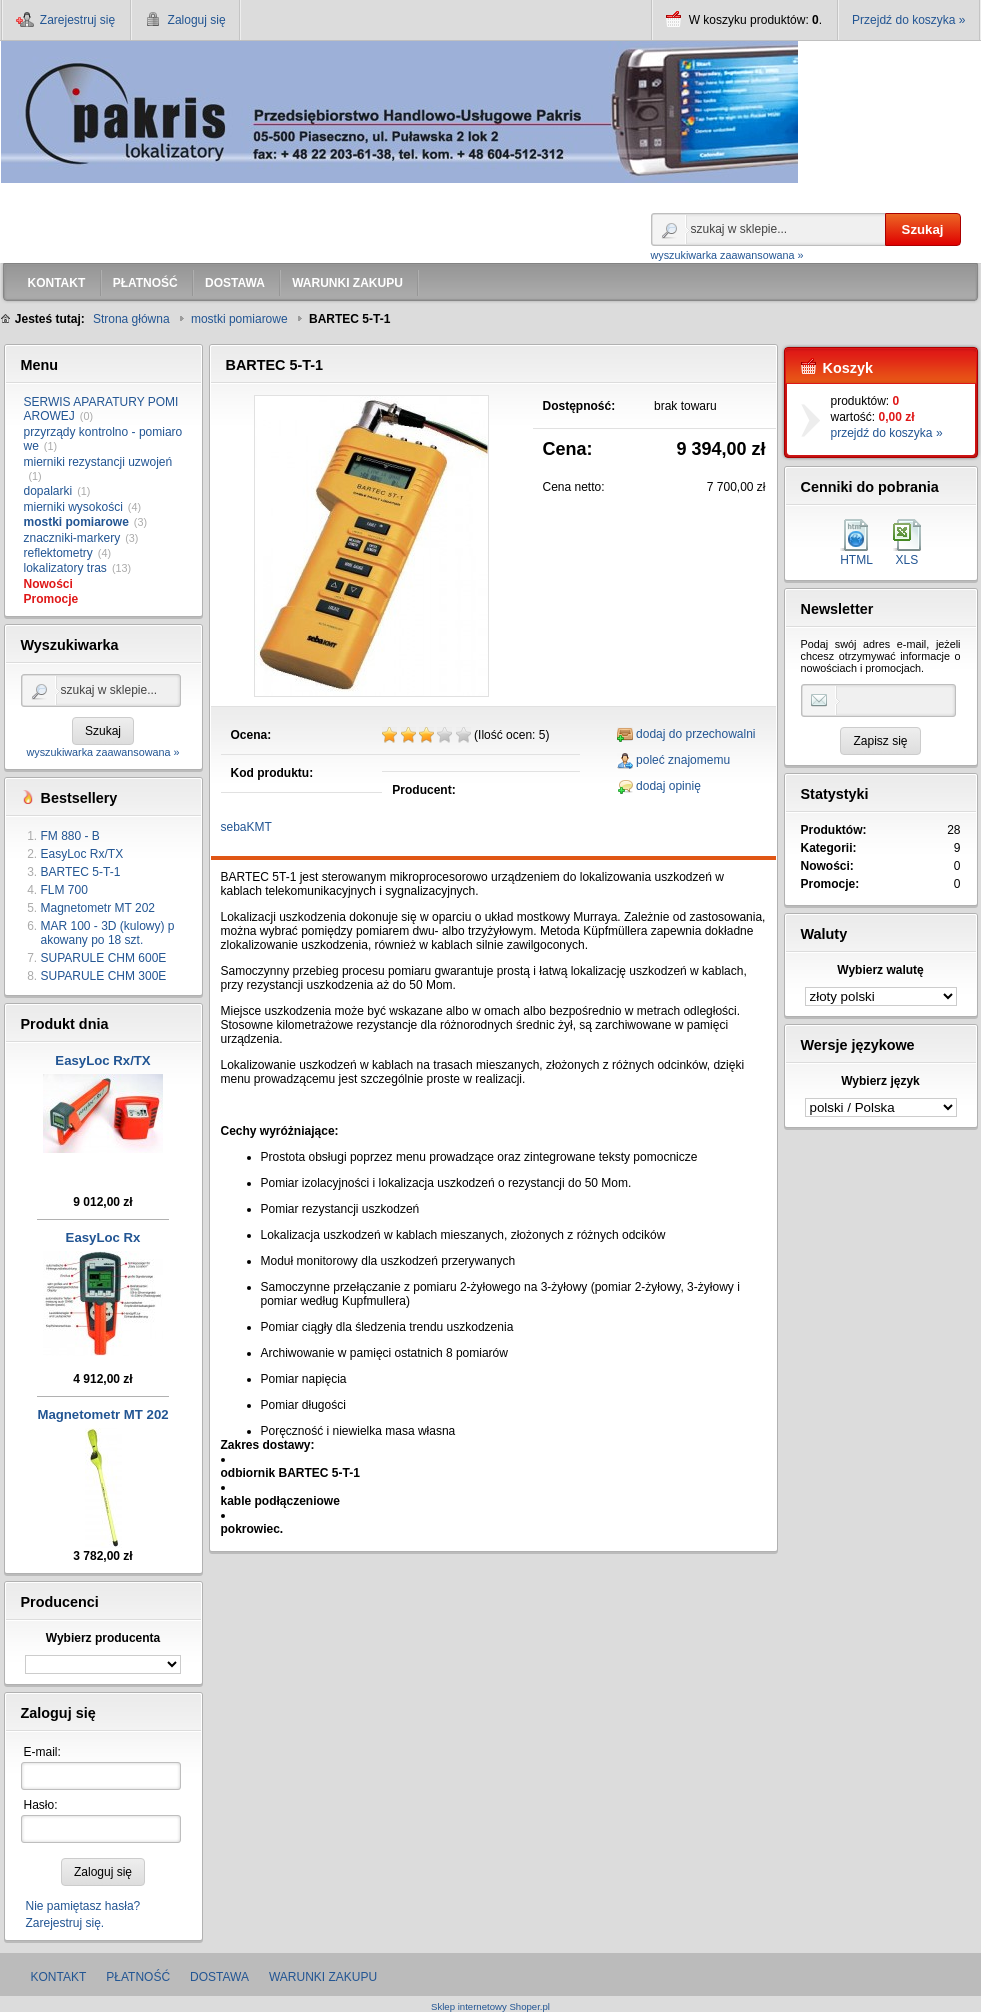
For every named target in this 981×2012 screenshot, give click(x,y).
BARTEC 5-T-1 (81, 872)
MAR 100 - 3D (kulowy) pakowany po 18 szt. (108, 933)
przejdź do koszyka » (887, 433)
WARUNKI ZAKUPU (323, 1977)
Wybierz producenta (103, 1638)
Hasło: (41, 1805)
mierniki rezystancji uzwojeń (98, 462)
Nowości (48, 584)
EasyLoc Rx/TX (82, 854)
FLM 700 (64, 890)
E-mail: (42, 1752)
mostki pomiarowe (76, 522)
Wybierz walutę (880, 970)
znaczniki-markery (72, 538)
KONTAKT (59, 1977)
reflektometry (58, 553)
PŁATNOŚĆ (138, 1977)
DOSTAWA (219, 1977)
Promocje (51, 599)
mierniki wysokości (73, 507)
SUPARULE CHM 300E (104, 976)
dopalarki (48, 491)
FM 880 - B (70, 836)
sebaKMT (246, 827)
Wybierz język (880, 1081)
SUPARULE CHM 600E (104, 958)
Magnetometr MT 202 (98, 908)
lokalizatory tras (65, 568)
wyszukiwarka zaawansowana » (727, 255)
